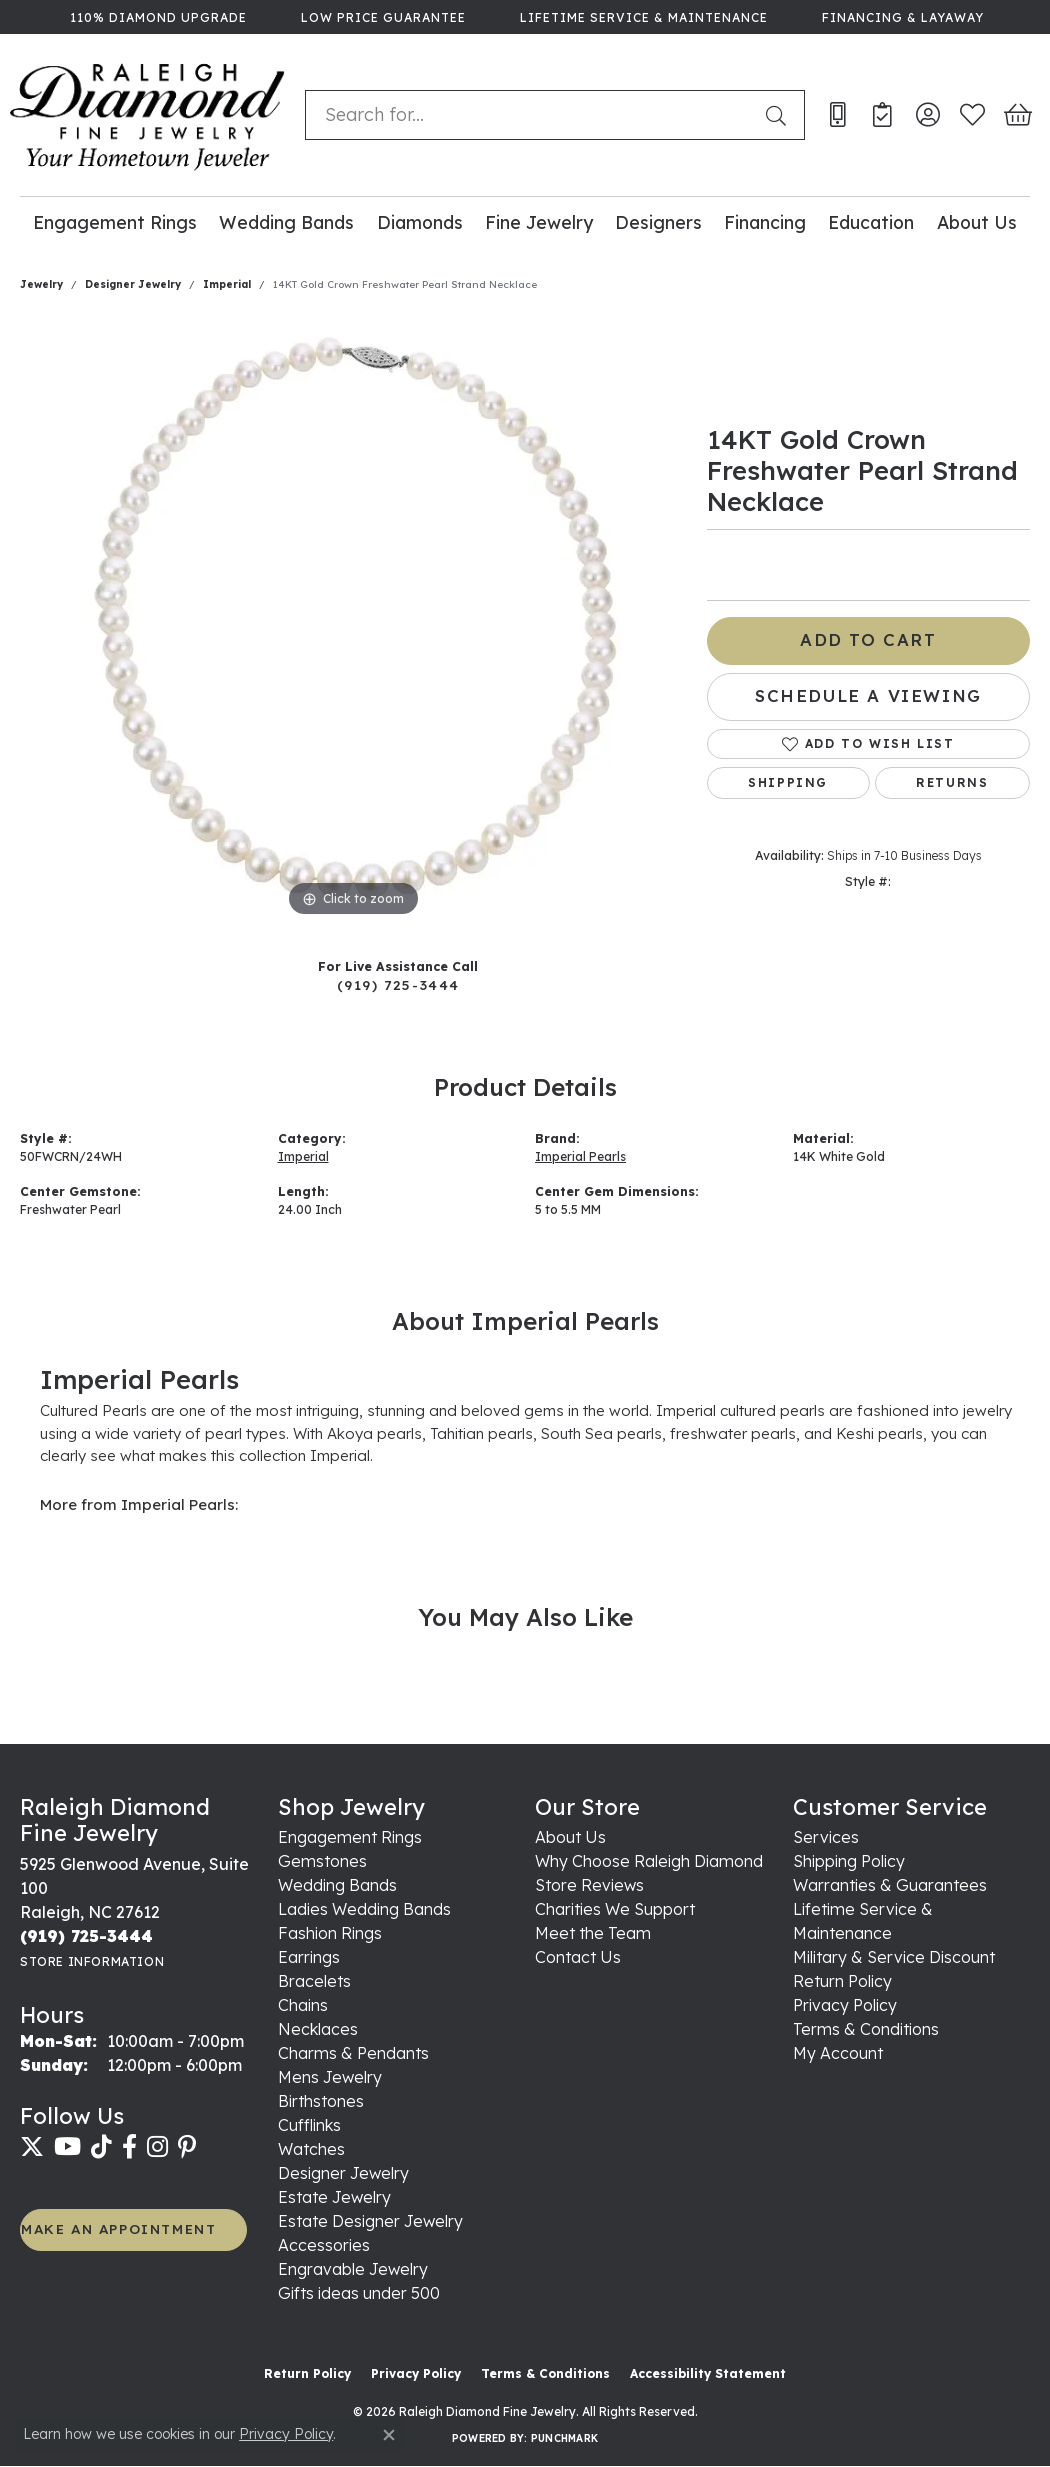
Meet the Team (593, 1933)
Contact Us (578, 1957)
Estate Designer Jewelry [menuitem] (370, 2221)
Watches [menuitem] (311, 2149)
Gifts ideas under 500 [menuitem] (359, 2293)
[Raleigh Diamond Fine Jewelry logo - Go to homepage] (147, 115)
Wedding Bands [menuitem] (337, 1885)
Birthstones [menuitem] (321, 2101)
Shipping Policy (849, 1861)
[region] (353, 622)
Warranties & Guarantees (890, 1885)
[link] (156, 17)
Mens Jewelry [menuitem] (330, 2077)
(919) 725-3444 (398, 984)
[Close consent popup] (389, 2435)
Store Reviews (589, 1885)
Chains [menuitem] (303, 2005)
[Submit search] (780, 115)
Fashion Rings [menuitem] (330, 1933)
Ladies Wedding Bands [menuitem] (364, 1909)
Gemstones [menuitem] (322, 1861)
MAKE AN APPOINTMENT (118, 2228)
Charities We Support (615, 1909)
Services (826, 1837)
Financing (765, 222)
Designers (658, 222)
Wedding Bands (286, 222)
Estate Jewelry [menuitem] (334, 2197)
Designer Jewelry (133, 284)
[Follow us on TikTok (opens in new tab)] (101, 2147)
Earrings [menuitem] (309, 1957)
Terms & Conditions (866, 2029)
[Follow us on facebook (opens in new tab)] (129, 2147)
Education (871, 222)
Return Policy (842, 1981)
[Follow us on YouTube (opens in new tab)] (67, 2147)
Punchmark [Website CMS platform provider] (564, 2438)
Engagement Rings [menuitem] (350, 1837)
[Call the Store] (86, 1936)
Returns (952, 782)
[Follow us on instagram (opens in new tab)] (157, 2147)
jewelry (41, 284)
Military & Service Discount (894, 1957)
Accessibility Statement (708, 2373)
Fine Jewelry (539, 222)
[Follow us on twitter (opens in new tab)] (32, 2147)
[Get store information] (92, 1961)
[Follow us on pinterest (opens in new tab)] (187, 2147)
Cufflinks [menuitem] (309, 2125)
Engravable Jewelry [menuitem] (353, 2269)
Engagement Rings (115, 222)
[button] (927, 115)
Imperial (227, 284)
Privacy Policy (845, 2005)
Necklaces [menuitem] (318, 2029)
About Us (977, 222)
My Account (838, 2053)
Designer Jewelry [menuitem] (343, 2173)
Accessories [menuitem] (324, 2245)
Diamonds (420, 222)
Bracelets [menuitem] (314, 1981)
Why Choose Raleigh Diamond (649, 1861)
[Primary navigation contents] (525, 221)
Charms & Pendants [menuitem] (353, 2053)
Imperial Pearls (580, 1156)
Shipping (788, 782)
